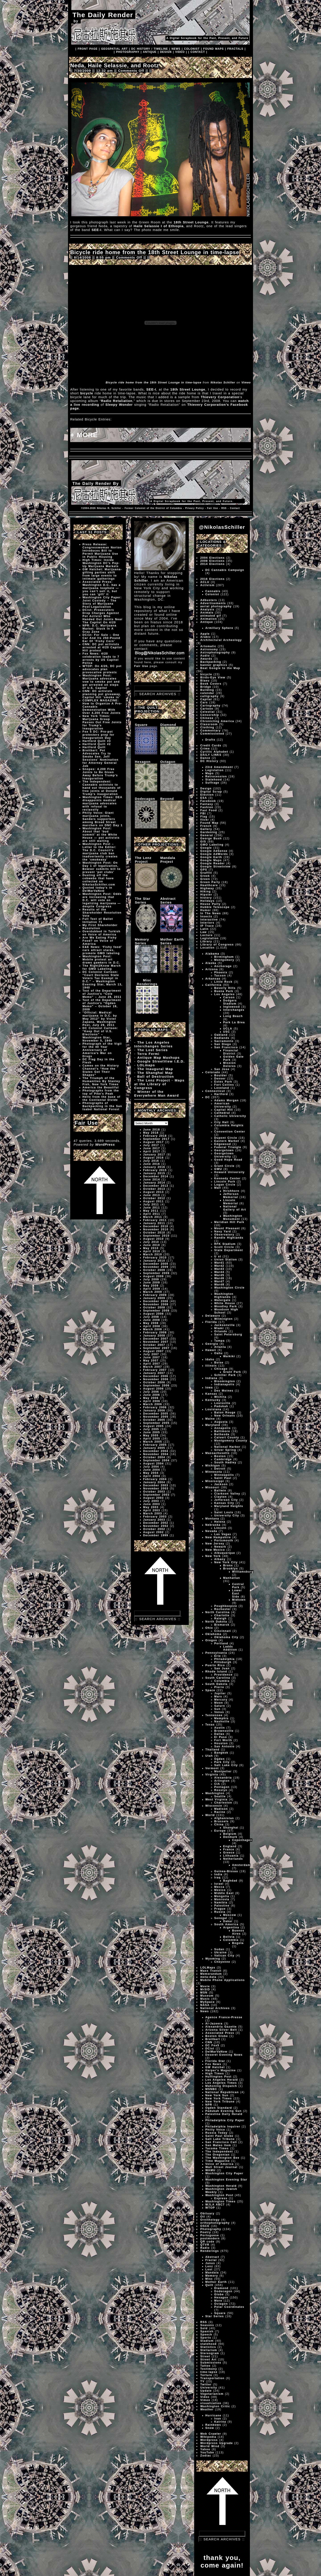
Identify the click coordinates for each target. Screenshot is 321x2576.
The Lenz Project (153, 1080)
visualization (211, 2403)
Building (207, 690)
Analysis (207, 609)
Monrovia (221, 1899)
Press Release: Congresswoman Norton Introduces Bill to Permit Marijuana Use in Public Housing (102, 550)
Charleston (223, 1802)
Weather (207, 2409)
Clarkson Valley (227, 1493)
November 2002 (155, 1526)
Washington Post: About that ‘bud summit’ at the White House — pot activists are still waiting (101, 834)
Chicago (221, 1368)
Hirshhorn (231, 1190)
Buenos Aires (238, 1932)
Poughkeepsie (225, 1606)
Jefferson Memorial (231, 1195)
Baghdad (230, 1880)
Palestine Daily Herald (224, 2114)
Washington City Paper (224, 2173)
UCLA (227, 1028)
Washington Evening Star (226, 2179)
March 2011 (152, 1217)
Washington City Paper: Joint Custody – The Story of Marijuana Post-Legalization (102, 602)
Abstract (212, 2257)
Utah (209, 1755)
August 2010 (153, 1238)
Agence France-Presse (223, 2017)
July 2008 (151, 1316)
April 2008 (151, 1326)
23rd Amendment (219, 767)
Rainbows (213, 2424)
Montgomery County (230, 1440)
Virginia (211, 1774)
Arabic (205, 636)
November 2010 (155, 1229)
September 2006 (156, 1385)
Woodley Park (225, 1306)
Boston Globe (216, 2036)
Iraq (217, 1877)
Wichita (220, 1396)
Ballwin (220, 1490)
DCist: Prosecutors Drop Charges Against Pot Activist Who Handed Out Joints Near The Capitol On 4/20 (102, 616)
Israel (219, 1883)
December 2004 (155, 1451)
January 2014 (154, 1182)
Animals (207, 612)
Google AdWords (214, 854)
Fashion (206, 807)
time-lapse (209, 2372)
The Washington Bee (222, 2157)
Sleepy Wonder (119, 404)
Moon (218, 1702)
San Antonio (224, 1746)
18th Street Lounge (191, 222)
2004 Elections (212, 557)
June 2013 (151, 1195)
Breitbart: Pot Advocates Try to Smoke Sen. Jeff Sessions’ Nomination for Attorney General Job (100, 758)
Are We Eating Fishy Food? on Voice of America (99, 940)
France (228, 1849)
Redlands (221, 1038)
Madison (221, 1808)
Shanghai (230, 1827)
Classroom (209, 724)
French (206, 826)
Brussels (221, 1821)
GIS (203, 841)
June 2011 (151, 1207)
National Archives (215, 2008)
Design (206, 788)
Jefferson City (226, 1499)
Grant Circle (224, 1166)
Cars (204, 702)
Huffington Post (218, 2076)
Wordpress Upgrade (216, 2443)
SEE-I (96, 230)
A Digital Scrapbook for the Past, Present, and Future (207, 38)
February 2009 (155, 1295)
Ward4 (219, 1272)
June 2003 (151, 1504)
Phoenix (220, 972)
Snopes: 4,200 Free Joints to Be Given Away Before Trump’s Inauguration (100, 774)
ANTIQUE (149, 52)
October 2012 (154, 1198)
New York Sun (216, 2095)
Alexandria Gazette (221, 2026)
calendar (207, 693)
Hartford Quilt (94, 747)
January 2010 (154, 1260)
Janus (210, 2263)
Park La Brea (234, 1022)
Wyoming (212, 1958)
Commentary (210, 730)
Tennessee (213, 1715)
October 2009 (154, 1270)
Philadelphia (224, 1659)
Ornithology (210, 2219)
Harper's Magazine (220, 2070)
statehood (208, 2343)
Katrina (220, 2421)
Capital (206, 699)
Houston (221, 1743)
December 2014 (155, 1176)
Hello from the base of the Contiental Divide (101, 1098)
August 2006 (153, 1388)
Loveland (221, 1087)
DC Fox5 (212, 2045)
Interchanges (234, 1009)
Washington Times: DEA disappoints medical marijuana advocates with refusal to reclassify (102, 803)
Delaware (212, 1315)
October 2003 (154, 1491)
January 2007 (154, 1373)
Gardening (208, 832)
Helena (219, 1521)
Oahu (218, 1353)
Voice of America (219, 2164)
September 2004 (156, 1460)
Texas (210, 1724)
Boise (219, 1362)
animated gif (210, 615)
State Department (228, 1250)
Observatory (224, 1234)
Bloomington (224, 1381)
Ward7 (219, 1281)
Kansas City (224, 1503)
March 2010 (152, 1254)
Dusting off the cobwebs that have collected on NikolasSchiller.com (98, 880)
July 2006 (151, 1391)
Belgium (230, 1833)
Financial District (230, 1052)
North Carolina (217, 1612)
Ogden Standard (218, 2107)
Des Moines (223, 1390)
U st (217, 1256)
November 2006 (155, 1379)
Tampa (219, 1340)
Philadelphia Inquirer (222, 2126)
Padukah (221, 1406)
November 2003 (155, 1488)
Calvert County (226, 1437)
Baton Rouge (225, 1412)
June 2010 (151, 1245)
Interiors (207, 922)
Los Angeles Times (221, 2082)
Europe (220, 1830)
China (219, 1824)
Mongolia (221, 1896)
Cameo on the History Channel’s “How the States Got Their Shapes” (100, 1070)
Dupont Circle (225, 1137)
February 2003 (155, 1516)
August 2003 (153, 1497)
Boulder (220, 1075)
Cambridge (223, 1459)
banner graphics (213, 665)
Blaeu (205, 680)
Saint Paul (222, 1478)
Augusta (221, 1421)
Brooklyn (230, 1568)
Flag (204, 816)
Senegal (220, 1918)
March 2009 (152, 1291)
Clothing (207, 727)
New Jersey (214, 1543)
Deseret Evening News (224, 2054)
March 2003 (152, 1513)
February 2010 (155, 1257)
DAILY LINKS (211, 754)
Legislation (214, 770)
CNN (208, 2042)
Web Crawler (210, 2433)
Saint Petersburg (228, 1334)
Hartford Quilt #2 (96, 744)
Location (207, 947)
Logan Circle (224, 1184)
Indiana (211, 1378)
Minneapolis (224, 1474)
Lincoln (220, 1528)
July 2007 (151, 1354)
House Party (210, 904)
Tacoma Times (217, 2148)
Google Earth (211, 857)
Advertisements (213, 603)
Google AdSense (214, 850)
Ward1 (219, 1262)
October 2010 (154, 1232)
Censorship (209, 715)
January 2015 (154, 1173)
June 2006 (151, 1394)
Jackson (221, 1484)
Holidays (207, 900)
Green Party (210, 882)
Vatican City (224, 1955)
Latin (204, 929)
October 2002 (154, 1529)
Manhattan (231, 1577)
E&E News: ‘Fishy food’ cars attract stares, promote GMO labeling (102, 950)
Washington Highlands (223, 1295)
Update (206, 2390)
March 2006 (152, 1404)
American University (222, 1105)
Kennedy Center (227, 1178)
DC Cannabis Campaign (224, 570)
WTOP (210, 2207)
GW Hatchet (215, 2067)
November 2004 (155, 1454)
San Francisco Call (221, 2142)
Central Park (238, 1586)
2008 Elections (212, 560)
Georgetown (224, 1150)
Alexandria (223, 1777)
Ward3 (219, 1268)
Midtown (239, 1599)
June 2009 (151, 1282)
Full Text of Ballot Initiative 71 (97, 920)
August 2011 (153, 1201)
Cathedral (222, 1112)
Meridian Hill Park (229, 1222)
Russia (219, 1911)
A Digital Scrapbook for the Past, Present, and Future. (191, 501)
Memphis (221, 1718)
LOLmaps (146, 1065)
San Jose (221, 1069)
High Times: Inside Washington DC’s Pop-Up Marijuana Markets (101, 563)
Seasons (207, 2325)
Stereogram (209, 2353)
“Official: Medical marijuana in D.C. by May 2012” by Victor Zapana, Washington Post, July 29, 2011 (99, 1019)
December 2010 (155, 1226)
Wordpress (209, 2440)
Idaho (209, 1359)
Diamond (221, 2288)
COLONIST (192, 48)
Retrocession (216, 776)
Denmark (230, 1837)
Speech (206, 2334)
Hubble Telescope (215, 907)
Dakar (228, 1921)
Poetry (205, 2232)
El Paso (220, 1737)
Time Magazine (217, 2160)
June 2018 (151, 1129)
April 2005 (151, 1438)
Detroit (220, 1468)
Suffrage (212, 782)
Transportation (212, 2378)
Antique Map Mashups (158, 1057)
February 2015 (155, 1170)
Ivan (217, 2418)
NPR (208, 2104)
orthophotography (215, 2222)
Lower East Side (237, 1593)
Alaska (210, 963)
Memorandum (211, 1973)
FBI (203, 813)
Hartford (221, 1094)
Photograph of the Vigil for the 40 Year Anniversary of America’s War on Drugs (102, 1050)
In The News (210, 913)
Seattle (220, 1796)
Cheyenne (222, 1961)
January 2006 (154, 1410)
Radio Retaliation (116, 401)
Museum (207, 1995)
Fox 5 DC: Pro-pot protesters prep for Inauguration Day (98, 734)
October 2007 (154, 1345)
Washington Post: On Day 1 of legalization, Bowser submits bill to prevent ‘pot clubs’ (101, 867)
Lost (208, 2269)
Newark (220, 1546)
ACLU (205, 582)
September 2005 (156, 1423)
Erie (217, 1656)
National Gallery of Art (234, 1208)
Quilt (209, 2285)
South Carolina (217, 1677)
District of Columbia (169, 508)
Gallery (206, 829)
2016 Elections (212, 579)
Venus (219, 1712)
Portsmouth (223, 1540)
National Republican (222, 2092)
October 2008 (154, 1307)
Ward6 (219, 1278)
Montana (212, 1518)
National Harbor (227, 1446)
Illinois (211, 1365)
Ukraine (220, 1952)
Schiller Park (225, 1375)
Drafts (210, 739)
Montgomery (224, 960)
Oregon (211, 1640)
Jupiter (220, 1693)
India (218, 1874)
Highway (207, 888)
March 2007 (152, 1366)
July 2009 (151, 1279)
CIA (217, 1783)
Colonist (140, 508)
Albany (220, 1559)
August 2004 (153, 1463)
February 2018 (155, 1135)
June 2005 (151, 1432)
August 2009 (153, 1276)
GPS (203, 869)
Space (210, 1690)
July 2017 (151, 1145)
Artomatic (208, 646)
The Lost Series (152, 1050)
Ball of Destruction (155, 1076)
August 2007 (153, 1351)
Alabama (212, 953)
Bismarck (221, 1624)
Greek (205, 875)
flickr (204, 819)
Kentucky (212, 1400)
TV (202, 2381)
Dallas (219, 1734)
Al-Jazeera (214, 2023)
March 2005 (152, 1441)
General (206, 835)
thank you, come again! (221, 2561)
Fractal (211, 2260)
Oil (202, 2216)
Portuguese (209, 2235)
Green (205, 879)
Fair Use (212, 508)
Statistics (208, 2347)
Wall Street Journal (221, 2167)
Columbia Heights (229, 1125)
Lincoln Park (224, 1181)
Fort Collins (224, 1084)
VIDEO (180, 52)
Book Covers (211, 683)
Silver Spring (225, 1450)
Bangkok (221, 1752)
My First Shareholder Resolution (99, 927)
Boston (220, 1456)
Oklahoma (213, 1634)
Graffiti (206, 872)
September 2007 (156, 1348)
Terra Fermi (148, 1054)
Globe (219, 2294)
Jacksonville (224, 1325)
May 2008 (150, 1323)
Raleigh (220, 1618)
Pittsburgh (223, 1662)
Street (205, 2356)
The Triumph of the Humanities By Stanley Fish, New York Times (101, 1081)
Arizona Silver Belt (221, 2029)
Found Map (209, 822)
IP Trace (207, 925)
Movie (205, 1986)
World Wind (210, 2446)
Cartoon (206, 708)
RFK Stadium (225, 1244)
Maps (209, 773)
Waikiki (229, 1356)
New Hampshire (218, 1537)
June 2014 (151, 1179)
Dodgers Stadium (230, 1002)
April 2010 (151, 1251)
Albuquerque (224, 1553)
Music (205, 1998)
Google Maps (211, 860)
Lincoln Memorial (230, 1202)
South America (226, 1924)
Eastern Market (226, 1141)
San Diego (222, 1044)
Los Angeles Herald (221, 2079)
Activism (207, 585)
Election (207, 794)
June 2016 (151, 1163)
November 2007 (155, 1341)
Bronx (228, 1565)
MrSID (205, 1989)
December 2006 (155, 1376)
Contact (235, 508)
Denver (220, 1078)
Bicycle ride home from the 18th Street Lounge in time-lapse (154, 252)
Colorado (212, 1072)
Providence (223, 1674)
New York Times (218, 2098)
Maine (210, 1418)
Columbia (222, 1680)
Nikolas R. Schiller (109, 508)
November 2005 (155, 1416)
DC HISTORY (140, 48)
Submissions (210, 2362)
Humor (205, 910)
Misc (209, 2278)
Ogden (219, 1759)
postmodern (210, 2238)
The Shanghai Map (155, 1073)
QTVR (205, 2244)
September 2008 (156, 1310)
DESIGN (166, 52)
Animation (208, 618)
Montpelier (223, 1771)
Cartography (210, 705)
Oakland (221, 1034)
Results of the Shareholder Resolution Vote (102, 912)
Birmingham (224, 956)
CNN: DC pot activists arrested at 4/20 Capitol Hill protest (102, 647)
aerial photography (216, 606)
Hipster (206, 894)
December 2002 (155, 1522)
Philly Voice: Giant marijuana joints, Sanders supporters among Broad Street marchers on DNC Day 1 (102, 819)
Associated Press (219, 2032)
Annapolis (222, 1428)
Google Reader (212, 863)
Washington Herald (221, 2185)
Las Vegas (222, 1534)
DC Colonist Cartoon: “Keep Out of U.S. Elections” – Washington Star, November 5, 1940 (100, 1034)
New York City (226, 1562)
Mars (218, 1696)
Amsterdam (241, 1865)
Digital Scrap (211, 791)
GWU (218, 1169)
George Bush (211, 838)
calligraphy (209, 696)
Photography (210, 2229)
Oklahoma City (226, 1637)
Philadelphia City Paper (225, 2120)
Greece (229, 1852)
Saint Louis (223, 1512)
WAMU (210, 2170)
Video (205, 2397)
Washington (214, 1793)
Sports (205, 2337)
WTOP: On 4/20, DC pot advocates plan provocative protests (101, 669)
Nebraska (212, 1524)
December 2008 (155, 1301)
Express (220, 2198)
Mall (217, 1187)
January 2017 (154, 1154)
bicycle (86, 393)
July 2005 (151, 1429)
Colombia (231, 1940)
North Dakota (216, 1621)
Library (206, 941)
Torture (206, 2375)
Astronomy (209, 649)
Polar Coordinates (229, 2306)
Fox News (213, 2064)
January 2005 (154, 1448)
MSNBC (211, 2089)
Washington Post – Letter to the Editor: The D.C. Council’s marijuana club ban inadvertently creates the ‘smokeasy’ (100, 851)
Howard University (229, 1172)
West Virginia (216, 1799)
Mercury (220, 1699)
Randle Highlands (228, 1237)
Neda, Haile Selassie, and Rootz (114, 65)
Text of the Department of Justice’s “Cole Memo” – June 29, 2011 (101, 994)
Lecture (206, 935)
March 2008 (152, 1329)
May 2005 (150, 1435)
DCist (209, 2048)
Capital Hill (223, 1109)
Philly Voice (215, 2129)
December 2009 (155, 1263)
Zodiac (205, 2455)
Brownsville (224, 1730)
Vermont (212, 1768)
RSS (224, 508)
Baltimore (222, 1431)
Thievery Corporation (220, 397)
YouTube (207, 2452)
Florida (211, 1322)
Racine (219, 1812)
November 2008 (155, 1304)
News (204, 2011)
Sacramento (224, 1041)
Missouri (212, 1487)
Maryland (212, 1425)
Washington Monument (232, 1217)
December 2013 (155, 1185)
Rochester (222, 1609)
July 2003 (151, 1501)
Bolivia (229, 1936)
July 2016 (151, 1160)
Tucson (220, 975)
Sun (217, 1709)
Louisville (222, 1403)
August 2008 (153, 1313)
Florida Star (215, 2061)
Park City (222, 1762)
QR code (207, 2241)
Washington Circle (229, 1287)
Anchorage (223, 966)
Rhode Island (216, 1671)
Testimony (208, 2368)
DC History (209, 761)
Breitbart (212, 2039)
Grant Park (232, 1371)
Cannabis (212, 591)
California (213, 984)
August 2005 (153, 1426)
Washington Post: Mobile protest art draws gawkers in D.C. (101, 959)
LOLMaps (207, 1967)
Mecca (219, 1886)
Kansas (211, 1393)
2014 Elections (212, 564)
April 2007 (151, 1363)
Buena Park (223, 991)
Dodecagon (223, 2291)
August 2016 (153, 1157)
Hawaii (210, 1350)
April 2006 (151, 1401)
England (230, 1846)
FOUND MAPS (213, 48)
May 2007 (150, 1360)
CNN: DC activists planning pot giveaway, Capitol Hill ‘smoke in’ (101, 694)
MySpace (207, 2002)
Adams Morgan (226, 1100)
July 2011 (151, 1204)
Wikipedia (208, 2436)
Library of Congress (217, 944)
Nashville (221, 1721)
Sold (204, 2328)
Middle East (224, 1893)
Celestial (207, 711)
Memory (211, 2275)
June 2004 (151, 1469)
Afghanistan (224, 1818)
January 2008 (154, 1335)
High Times (214, 2073)
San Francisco (226, 1047)
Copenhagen (242, 1840)
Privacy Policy (194, 508)
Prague (220, 1908)
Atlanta (220, 1347)
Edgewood (222, 1144)
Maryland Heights (228, 1506)
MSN (204, 1992)
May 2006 (150, 1398)
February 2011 (155, 1220)
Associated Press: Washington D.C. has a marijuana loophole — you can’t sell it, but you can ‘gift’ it (101, 588)
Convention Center (229, 1131)
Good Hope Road (228, 1159)
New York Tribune (220, 2101)
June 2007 (151, 1357)
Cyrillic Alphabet (214, 751)
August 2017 (153, 1142)
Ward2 (219, 1265)
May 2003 (150, 1507)
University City (226, 1515)
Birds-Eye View (213, 677)
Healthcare (209, 885)
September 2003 (156, 1494)
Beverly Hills (225, 988)
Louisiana (213, 1409)
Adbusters (208, 600)
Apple (205, 633)
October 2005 (154, 1419)
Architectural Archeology (221, 640)
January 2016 (154, 1167)
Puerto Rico (215, 1665)
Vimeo (246, 382)
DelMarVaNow (216, 2051)
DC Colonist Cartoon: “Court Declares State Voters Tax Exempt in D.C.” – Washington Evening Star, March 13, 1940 (102, 979)
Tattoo (205, 2365)
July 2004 (151, 1466)
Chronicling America (217, 721)
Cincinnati (222, 1631)
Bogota (238, 1943)
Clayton (220, 1496)
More (218, 2300)
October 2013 (154, 1188)
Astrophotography (215, 652)
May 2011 (150, 1210)
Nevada (211, 1531)
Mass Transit (211, 1970)
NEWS (176, 48)
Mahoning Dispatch (221, 2086)
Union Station (225, 1259)
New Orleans (224, 1415)
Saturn (219, 1705)
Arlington (222, 1780)
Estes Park (223, 1081)
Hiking (205, 891)
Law (203, 932)
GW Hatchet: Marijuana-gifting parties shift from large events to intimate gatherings (102, 574)
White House (224, 1303)
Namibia (220, 1902)
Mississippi (214, 1481)
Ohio (209, 1627)
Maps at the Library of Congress (159, 1084)
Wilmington (223, 1318)
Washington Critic (215, 2406)
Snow (209, 2428)
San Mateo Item (218, 2145)
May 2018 (150, 1132)
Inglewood (231, 1006)
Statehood (213, 779)
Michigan (212, 1465)
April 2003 (151, 1510)
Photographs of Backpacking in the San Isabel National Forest (102, 1106)
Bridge (205, 686)
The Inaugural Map (155, 1069)
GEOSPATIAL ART (114, 48)
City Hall (221, 1122)
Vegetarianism (212, 2393)
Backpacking (210, 661)
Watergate (222, 1300)
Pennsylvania (216, 1652)
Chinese (207, 718)
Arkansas (212, 978)
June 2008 (151, 1320)
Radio (205, 2247)
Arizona (211, 969)
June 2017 (151, 1148)
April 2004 (151, 1476)
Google (206, 847)
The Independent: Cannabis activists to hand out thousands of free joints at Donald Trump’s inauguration (101, 788)
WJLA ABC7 (215, 2204)
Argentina (231, 1927)
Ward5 (219, 1275)
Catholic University (230, 1116)
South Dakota (216, 1684)
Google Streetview (215, 866)
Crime (205, 748)
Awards (206, 658)
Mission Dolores (229, 1064)
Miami (219, 1328)
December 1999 (155, 1535)
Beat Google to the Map (220, 668)
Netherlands (233, 1858)
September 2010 (156, 1235)
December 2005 (155, 1413)
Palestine (221, 1905)
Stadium (207, 2340)
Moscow (229, 1915)
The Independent (219, 2151)
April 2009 (151, 1288)
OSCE (205, 2226)
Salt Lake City (226, 1765)
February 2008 (155, 1332)
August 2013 (153, 1192)
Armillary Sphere (219, 628)
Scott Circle (224, 1247)
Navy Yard (222, 1231)
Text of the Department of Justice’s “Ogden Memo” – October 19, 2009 (101, 1005)
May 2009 (150, 1285)
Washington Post (219, 2195)
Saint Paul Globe (219, 2135)
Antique (206, 622)
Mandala (212, 2272)
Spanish (207, 2331)
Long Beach (233, 1016)
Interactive (209, 919)
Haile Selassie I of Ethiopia (158, 226)
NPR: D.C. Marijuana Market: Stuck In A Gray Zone (99, 628)
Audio (205, 655)
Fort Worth (223, 1740)
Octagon (221, 2303)
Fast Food (208, 810)
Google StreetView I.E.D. (161, 1061)
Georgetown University (224, 1155)
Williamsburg (242, 1571)
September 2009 (156, 1273)
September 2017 (156, 1139)
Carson (229, 997)
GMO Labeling (212, 844)
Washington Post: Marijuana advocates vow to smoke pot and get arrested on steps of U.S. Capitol (101, 682)
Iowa (209, 1387)
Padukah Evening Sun (223, 2111)
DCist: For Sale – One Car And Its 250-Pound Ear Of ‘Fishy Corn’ (101, 638)
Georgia (211, 1343)
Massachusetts (217, 1453)
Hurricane (213, 2415)
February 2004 (155, 1479)
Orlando (220, 1331)
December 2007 (155, 1338)
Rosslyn (220, 1790)
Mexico (220, 1890)
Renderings (209, 2251)
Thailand (212, 1749)
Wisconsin (213, 1805)
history (206, 897)
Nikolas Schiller (222, 382)
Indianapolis (224, 1384)
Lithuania (231, 1855)
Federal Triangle (227, 1147)
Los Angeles (224, 994)
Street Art (208, 2359)
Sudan (219, 1949)
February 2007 (155, 1369)
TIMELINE (161, 48)
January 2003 (154, 1519)
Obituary (207, 2213)
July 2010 (151, 1242)
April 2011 (151, 1213)
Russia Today (216, 2132)
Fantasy (206, 804)
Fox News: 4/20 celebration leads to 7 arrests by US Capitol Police (100, 658)
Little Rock (223, 981)
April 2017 (151, 1151)
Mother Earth (216, 2282)
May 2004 (150, 1472)
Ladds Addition (230, 1648)
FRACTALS (235, 48)
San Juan (222, 1668)
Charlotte (221, 1615)
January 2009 (154, 1298)
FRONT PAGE (87, 48)
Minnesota (213, 1471)
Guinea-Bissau (226, 1871)
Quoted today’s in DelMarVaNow (97, 889)
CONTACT (198, 52)
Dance (205, 758)
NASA (205, 2005)
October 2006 (154, 1382)
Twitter (206, 2384)
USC (226, 1031)
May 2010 (150, 1248)
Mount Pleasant (227, 1228)
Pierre (219, 1687)
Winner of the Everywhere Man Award (156, 1093)
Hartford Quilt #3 (96, 741)
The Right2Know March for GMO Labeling (101, 967)
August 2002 (153, 1532)
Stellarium (208, 2350)
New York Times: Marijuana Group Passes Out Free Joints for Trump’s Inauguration (102, 722)
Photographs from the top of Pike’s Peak (100, 1092)
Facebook (208, 801)
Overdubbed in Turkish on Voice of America (101, 933)
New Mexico (215, 1549)
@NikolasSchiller (222, 527)
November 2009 (155, 1266)
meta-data (208, 1977)
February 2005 (155, 1444)
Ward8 (219, 1284)
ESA (203, 797)
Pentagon (222, 1787)
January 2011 (154, 1223)
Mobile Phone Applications (222, 1980)
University (208, 2387)
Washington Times (220, 2201)
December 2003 (155, 1485)
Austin (219, 1727)
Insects (206, 916)
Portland (221, 1643)
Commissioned (212, 733)
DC (207, 1097)
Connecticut (215, 1091)
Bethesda (221, 1434)
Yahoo (205, 2449)
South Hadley (225, 1462)
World (210, 1815)
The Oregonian (217, 2154)
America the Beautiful (100, 1087)
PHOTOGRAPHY (128, 52)
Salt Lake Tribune (220, 2139)
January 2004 (154, 1482)
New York (213, 1556)
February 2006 (155, 1407)
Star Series (214, 2316)
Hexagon (221, 2297)
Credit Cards (211, 745)
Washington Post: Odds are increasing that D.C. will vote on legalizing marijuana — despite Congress (102, 900)
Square (220, 2313)
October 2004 (154, 1457)
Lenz (209, 2266)
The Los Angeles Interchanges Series (153, 1044)
